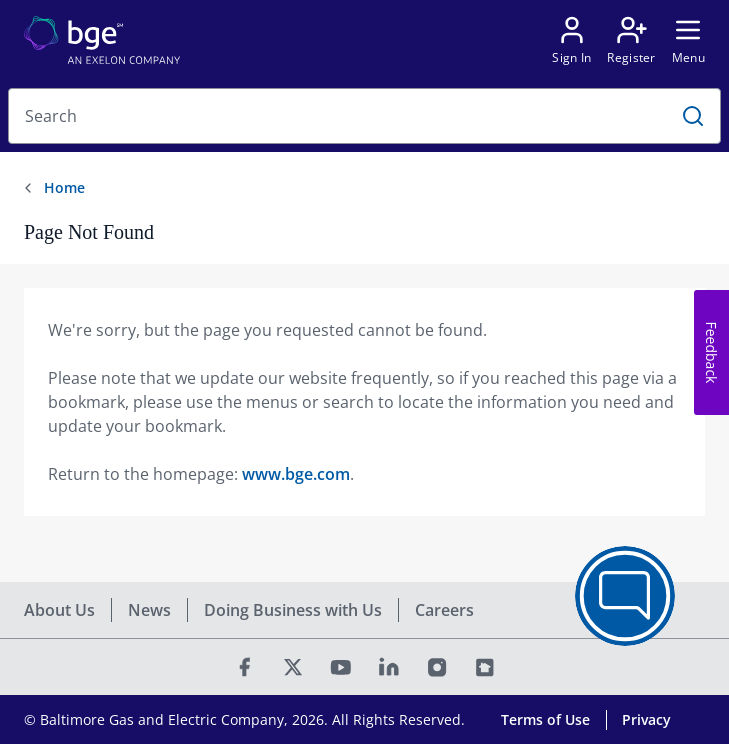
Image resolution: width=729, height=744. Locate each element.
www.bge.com (296, 474)
